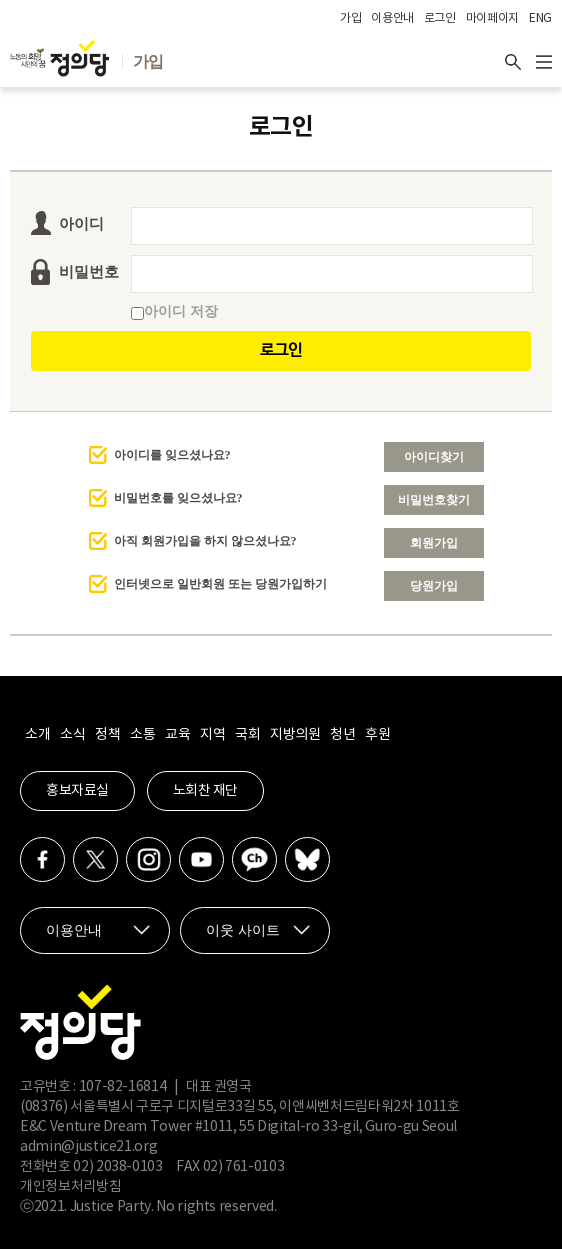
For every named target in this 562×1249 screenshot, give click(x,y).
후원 (377, 735)
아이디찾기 (434, 457)
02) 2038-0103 (117, 1167)
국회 (247, 735)
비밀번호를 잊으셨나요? (178, 498)
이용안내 (392, 18)
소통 (142, 735)
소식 (72, 735)
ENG (540, 18)
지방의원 (295, 735)
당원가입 (434, 586)
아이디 (81, 224)
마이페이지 (492, 18)
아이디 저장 (174, 311)
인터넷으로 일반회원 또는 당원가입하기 (220, 584)
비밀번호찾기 (434, 500)
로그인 (440, 18)
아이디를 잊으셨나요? (172, 455)
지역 (212, 735)
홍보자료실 (77, 791)
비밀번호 (89, 272)
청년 (342, 735)
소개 (37, 735)
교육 (177, 735)
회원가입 (434, 543)
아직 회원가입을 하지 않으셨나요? (205, 541)
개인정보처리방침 (70, 1187)
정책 (107, 735)
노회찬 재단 (205, 791)
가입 (350, 18)
